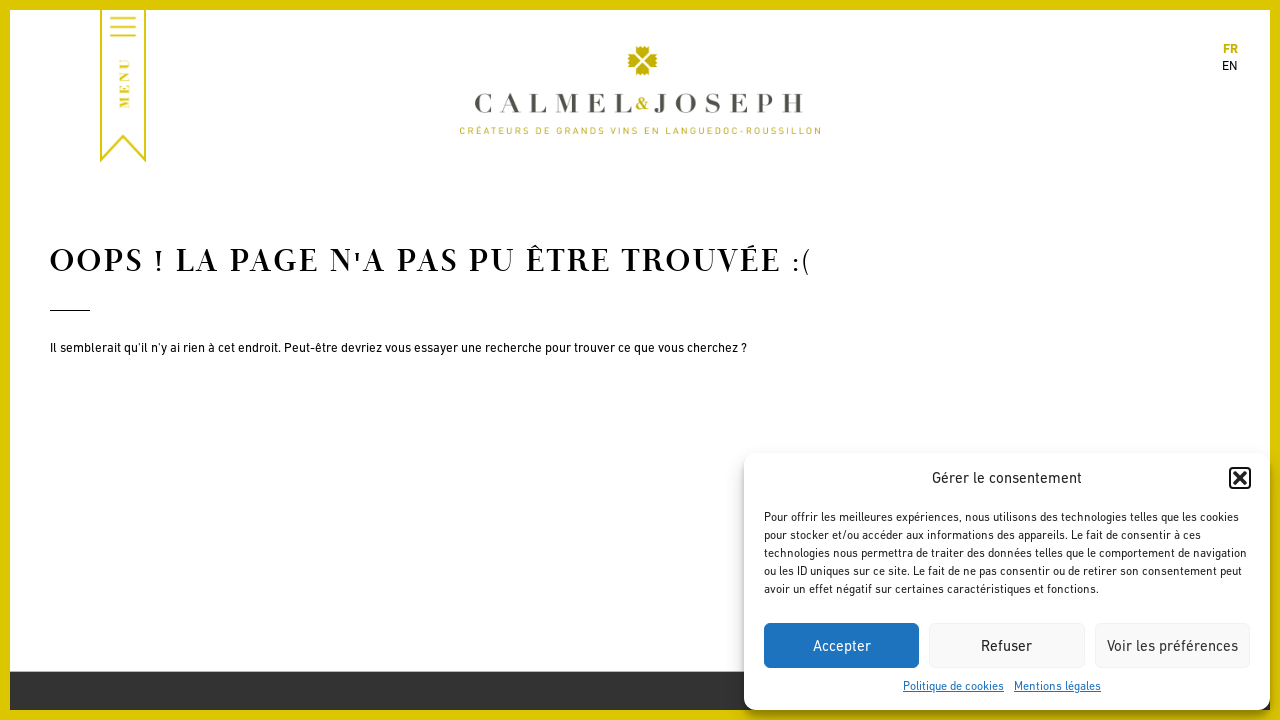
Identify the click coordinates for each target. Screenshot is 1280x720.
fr (1230, 48)
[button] (1240, 478)
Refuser (1006, 645)
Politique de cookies (953, 686)
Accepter (842, 645)
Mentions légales (1057, 686)
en (1230, 65)
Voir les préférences (1172, 645)
